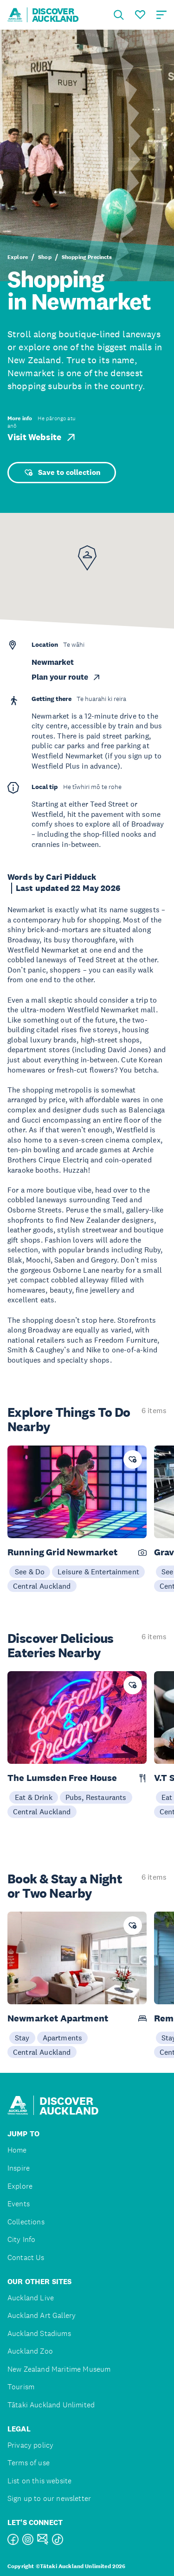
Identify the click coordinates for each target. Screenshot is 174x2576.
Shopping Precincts (87, 257)
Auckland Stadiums (39, 2333)
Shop (45, 257)
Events (18, 2204)
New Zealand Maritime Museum (58, 2369)
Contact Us (26, 2257)
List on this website (39, 2481)
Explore (17, 257)
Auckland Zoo (30, 2351)
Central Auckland (42, 1586)
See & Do (30, 1571)
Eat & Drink (33, 1797)
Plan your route (66, 677)
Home (17, 2150)
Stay (22, 2037)
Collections (26, 2222)
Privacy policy (30, 2445)
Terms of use (28, 2463)
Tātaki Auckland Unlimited (51, 2405)
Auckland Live (30, 2298)
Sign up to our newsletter (49, 2498)
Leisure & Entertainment (98, 1571)
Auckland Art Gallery (41, 2315)
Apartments (63, 2037)
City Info (21, 2239)
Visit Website (42, 437)
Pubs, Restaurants (96, 1797)
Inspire (18, 2168)
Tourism (20, 2387)
